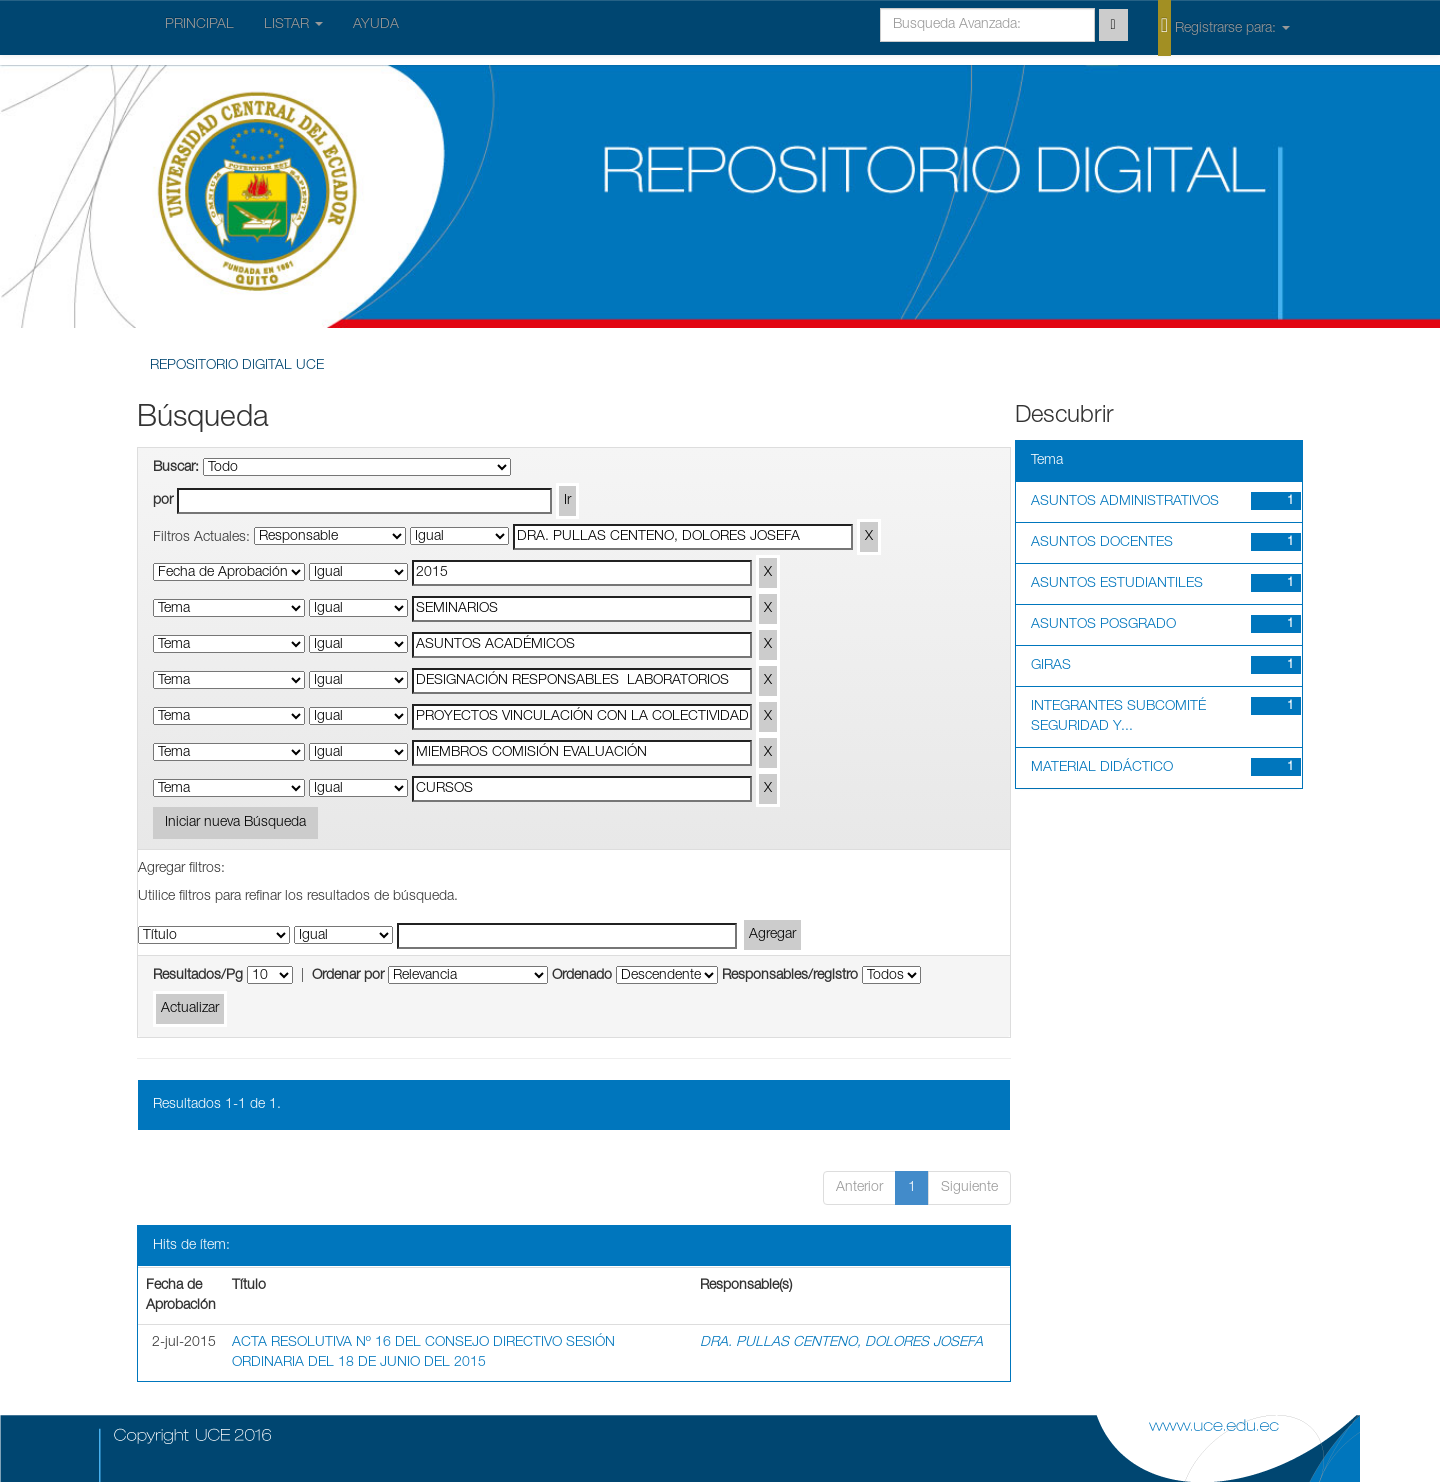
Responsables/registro (790, 976)
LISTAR (293, 25)
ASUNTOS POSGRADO (1103, 625)
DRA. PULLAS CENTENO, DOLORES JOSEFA (841, 1343)
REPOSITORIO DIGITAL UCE (237, 366)
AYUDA (376, 25)
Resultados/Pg (198, 976)
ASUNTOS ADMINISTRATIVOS (1125, 502)
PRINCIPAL (199, 25)
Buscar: (176, 468)
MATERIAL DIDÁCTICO (1102, 768)
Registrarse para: (1224, 27)
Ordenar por (348, 976)
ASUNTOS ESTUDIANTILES (1117, 584)
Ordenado (582, 976)
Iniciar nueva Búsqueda (235, 823)
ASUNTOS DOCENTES (1102, 543)
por (163, 501)
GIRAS (1051, 666)
